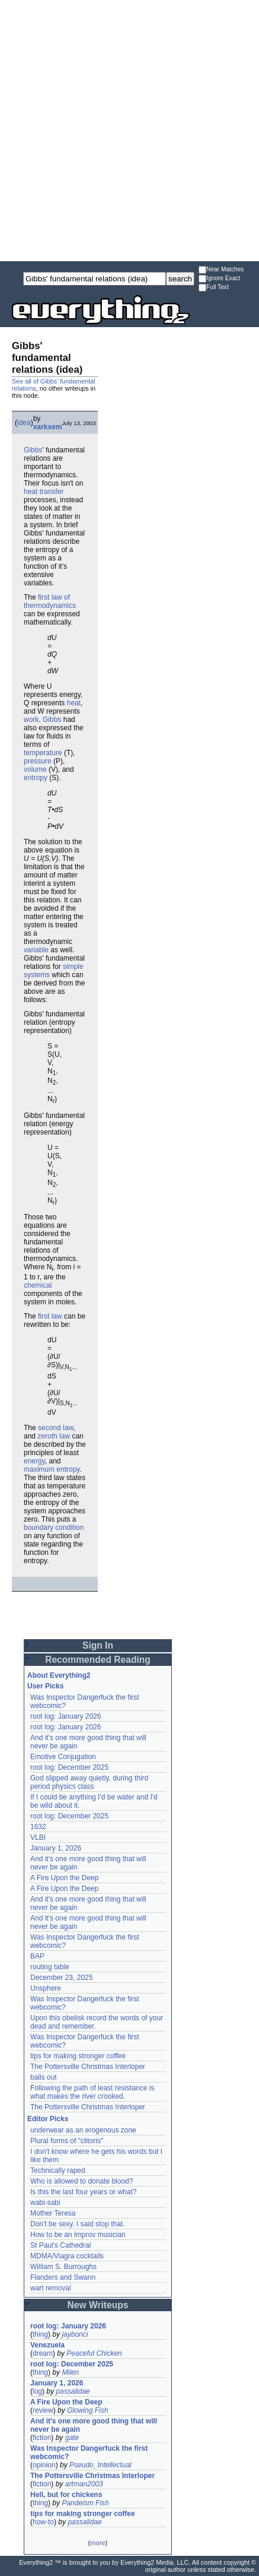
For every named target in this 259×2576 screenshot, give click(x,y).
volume (35, 769)
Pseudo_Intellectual (100, 2465)
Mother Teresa (52, 2213)
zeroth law (53, 1436)
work (31, 719)
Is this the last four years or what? (83, 2192)
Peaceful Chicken (93, 2353)
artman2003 (84, 2484)
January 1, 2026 (55, 1848)
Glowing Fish (87, 2410)
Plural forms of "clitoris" (66, 2141)
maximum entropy (51, 1469)
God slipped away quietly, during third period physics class (89, 1782)
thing (40, 2334)
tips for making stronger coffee (78, 2056)
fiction (42, 2438)
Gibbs (33, 450)
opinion (44, 2465)
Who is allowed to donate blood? (81, 2181)
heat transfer (43, 491)
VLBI (38, 1837)
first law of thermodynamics (50, 601)
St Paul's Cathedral (60, 2245)
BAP (37, 1956)
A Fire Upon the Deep (64, 1878)
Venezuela (47, 2345)
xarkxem (47, 427)
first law (50, 1316)
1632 (38, 1827)
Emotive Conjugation (63, 1757)
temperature (43, 753)
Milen (70, 2372)
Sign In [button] (97, 1645)
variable (36, 950)
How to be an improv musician (78, 2234)
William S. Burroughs (63, 2267)
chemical (38, 1285)
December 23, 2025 (61, 1977)
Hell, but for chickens (66, 2495)
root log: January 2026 (65, 1716)
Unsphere (45, 1988)
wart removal (50, 2288)
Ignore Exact (219, 279)
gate (72, 2438)
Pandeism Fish (85, 2503)
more (97, 2542)
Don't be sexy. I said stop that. (77, 2224)
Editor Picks (47, 2119)
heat (74, 703)
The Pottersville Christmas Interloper (87, 2066)
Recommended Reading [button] (98, 1660)
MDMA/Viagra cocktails (67, 2256)
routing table (49, 1967)
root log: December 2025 (69, 1767)
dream (43, 2353)
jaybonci (75, 2334)
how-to (43, 2522)
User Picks (45, 1686)
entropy (35, 778)
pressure (38, 761)
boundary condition (54, 1527)
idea (24, 423)
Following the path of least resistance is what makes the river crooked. (92, 2092)
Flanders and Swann (62, 2277)
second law (55, 1428)
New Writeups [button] (98, 2305)
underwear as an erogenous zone (83, 2130)
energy (34, 1461)
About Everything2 (59, 1675)
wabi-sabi (45, 2202)
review (43, 2410)
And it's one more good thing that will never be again (93, 2425)
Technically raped (57, 2170)
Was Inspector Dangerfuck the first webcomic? (89, 2452)
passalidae (72, 2391)
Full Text (214, 287)
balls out (43, 2077)
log (37, 2391)
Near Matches (221, 270)
